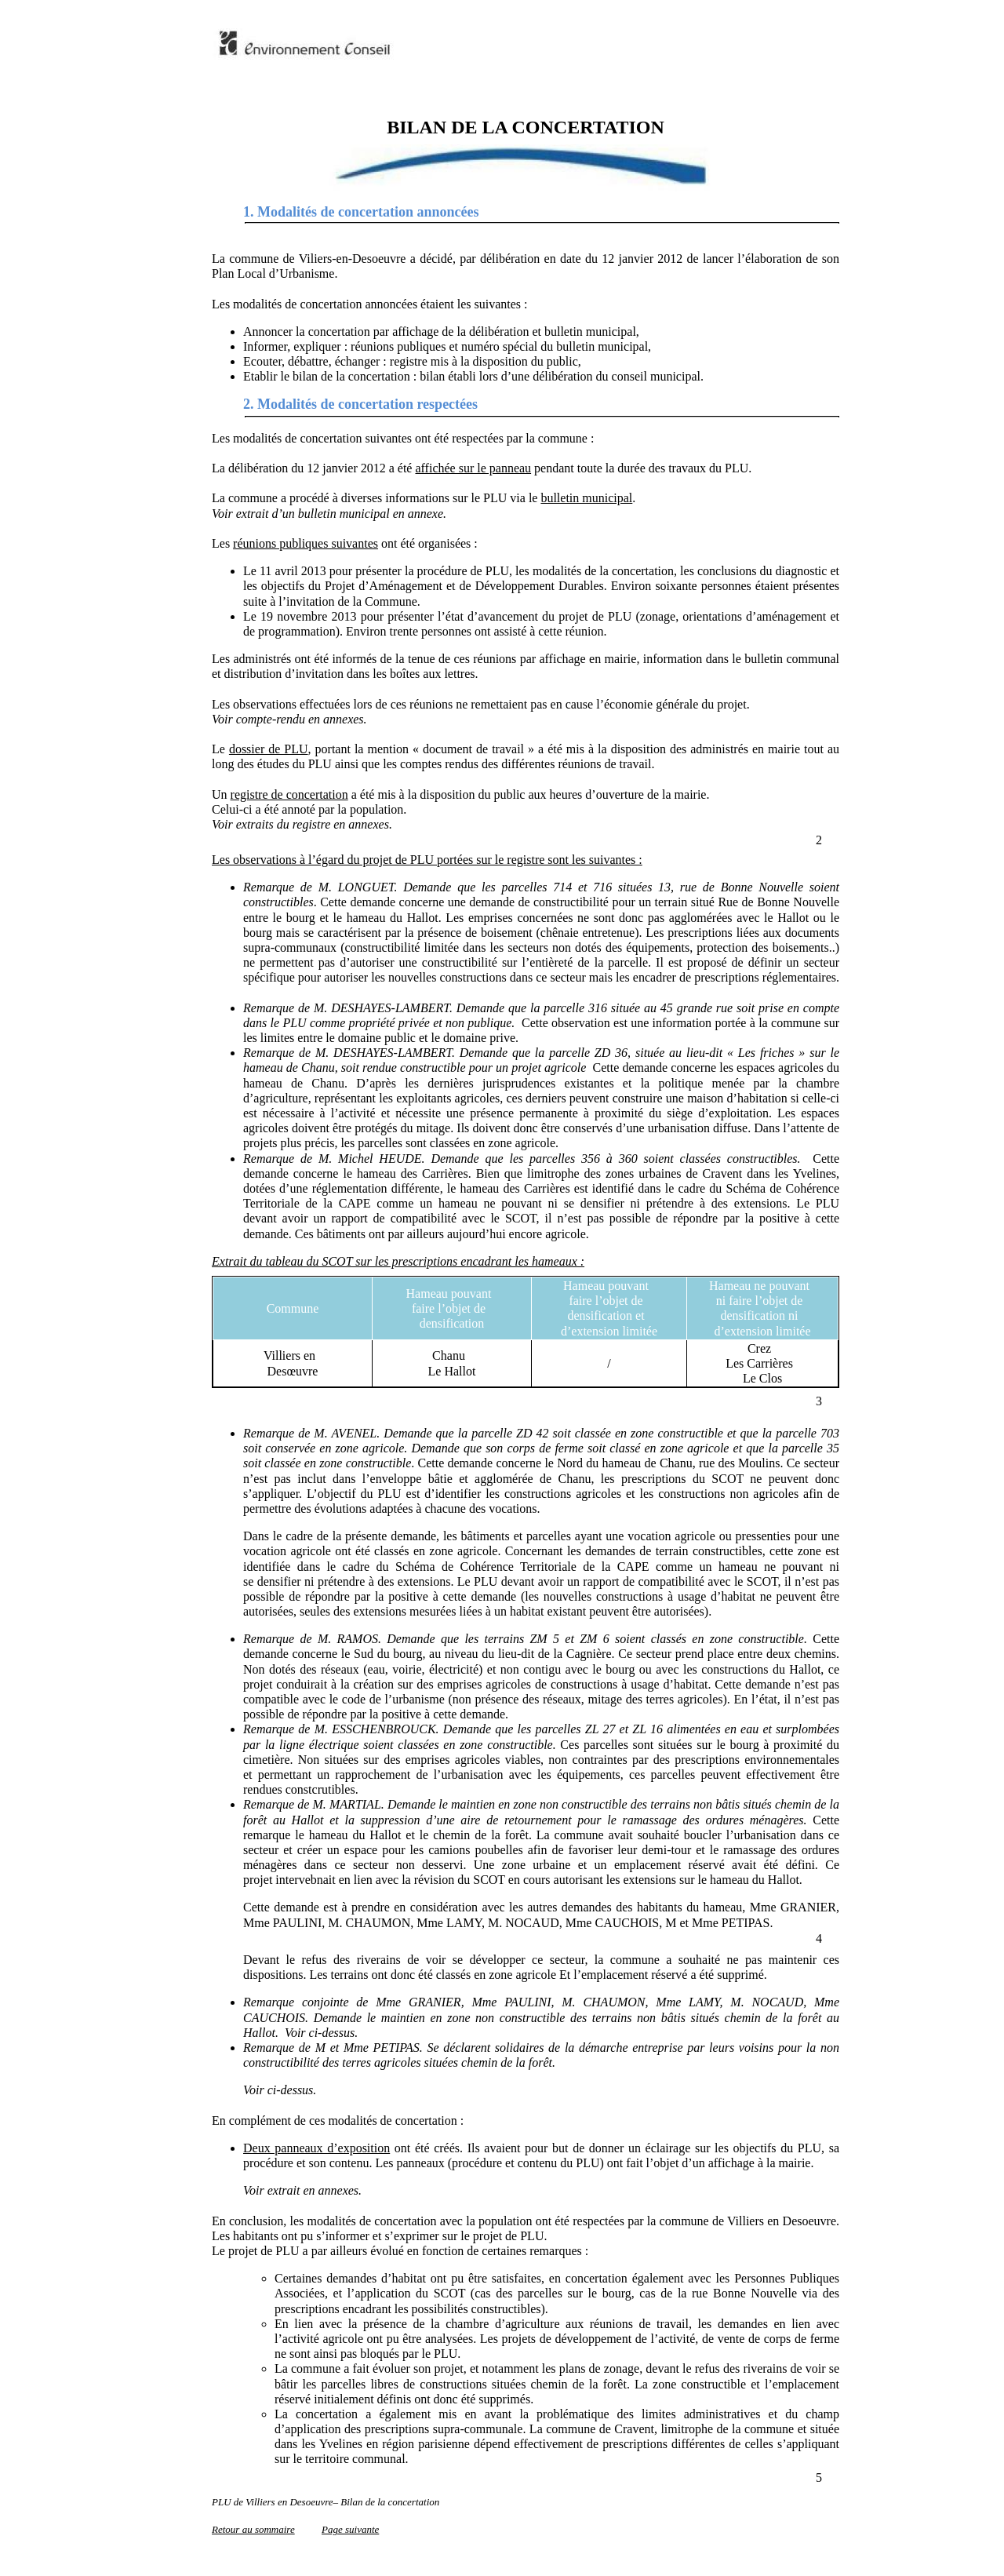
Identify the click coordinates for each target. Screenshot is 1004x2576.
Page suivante (350, 2529)
